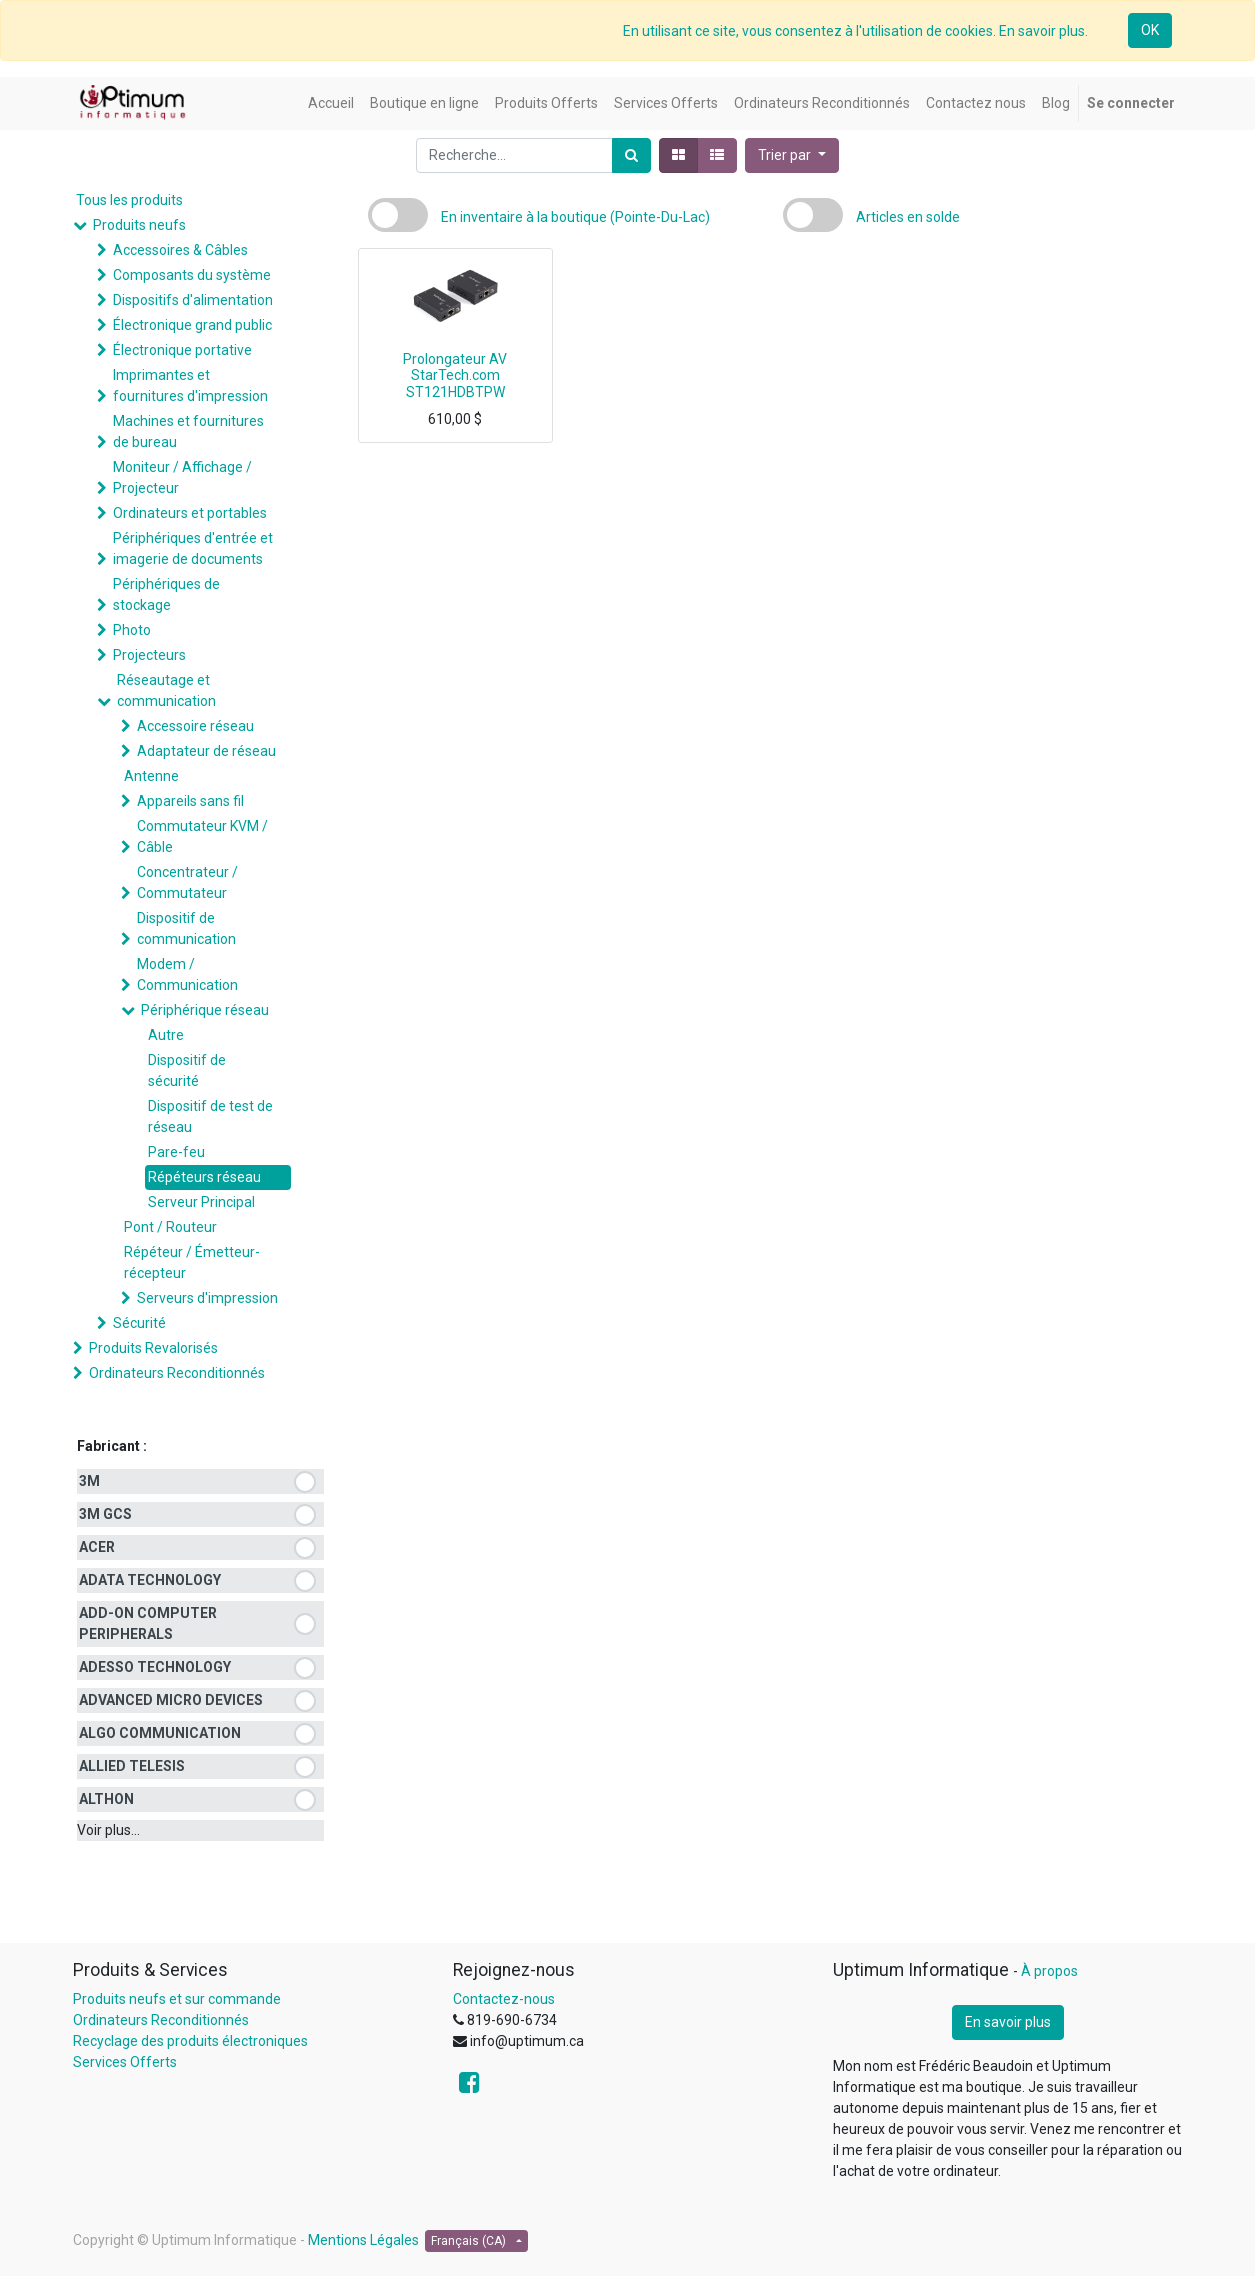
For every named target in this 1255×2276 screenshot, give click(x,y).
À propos (1049, 1971)
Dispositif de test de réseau (210, 1116)
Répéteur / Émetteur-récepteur (192, 1262)
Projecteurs (149, 655)
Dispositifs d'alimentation (193, 300)
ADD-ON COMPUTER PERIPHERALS (148, 1623)
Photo (132, 630)
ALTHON (106, 1799)
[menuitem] (331, 103)
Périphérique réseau (205, 1010)
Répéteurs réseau (204, 1177)
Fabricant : (112, 1446)
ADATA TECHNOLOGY (150, 1580)
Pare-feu (176, 1152)
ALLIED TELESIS (132, 1766)
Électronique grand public (192, 325)
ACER (97, 1547)
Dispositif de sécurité (187, 1070)
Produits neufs (139, 225)
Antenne (151, 776)
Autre (166, 1035)
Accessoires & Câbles (180, 250)
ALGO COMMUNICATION (160, 1733)
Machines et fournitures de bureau (188, 431)
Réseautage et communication (166, 690)
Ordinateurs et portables (190, 513)
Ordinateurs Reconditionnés (177, 1373)
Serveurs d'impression (207, 1298)
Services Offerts (125, 2062)
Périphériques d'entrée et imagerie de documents (193, 548)
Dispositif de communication (186, 928)
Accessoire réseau (195, 726)
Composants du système (192, 275)
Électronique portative (182, 350)
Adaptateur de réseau (206, 751)
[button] (792, 155)
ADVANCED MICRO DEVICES (171, 1700)
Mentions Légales (363, 2240)
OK (1150, 30)
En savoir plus (1008, 2022)
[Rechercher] (631, 155)
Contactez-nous (504, 1999)
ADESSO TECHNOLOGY (155, 1667)
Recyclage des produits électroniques (190, 2041)
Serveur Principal (201, 1202)
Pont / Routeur (170, 1227)
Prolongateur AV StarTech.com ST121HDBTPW (455, 376)
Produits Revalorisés (153, 1348)
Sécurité (139, 1323)
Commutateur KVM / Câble (202, 836)
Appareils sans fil (190, 801)
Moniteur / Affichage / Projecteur (182, 477)
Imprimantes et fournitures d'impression (190, 385)
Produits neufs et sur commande (177, 1999)
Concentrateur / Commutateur (187, 882)
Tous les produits (129, 200)
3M (89, 1481)
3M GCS (105, 1514)
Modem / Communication (187, 974)
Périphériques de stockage (166, 594)
